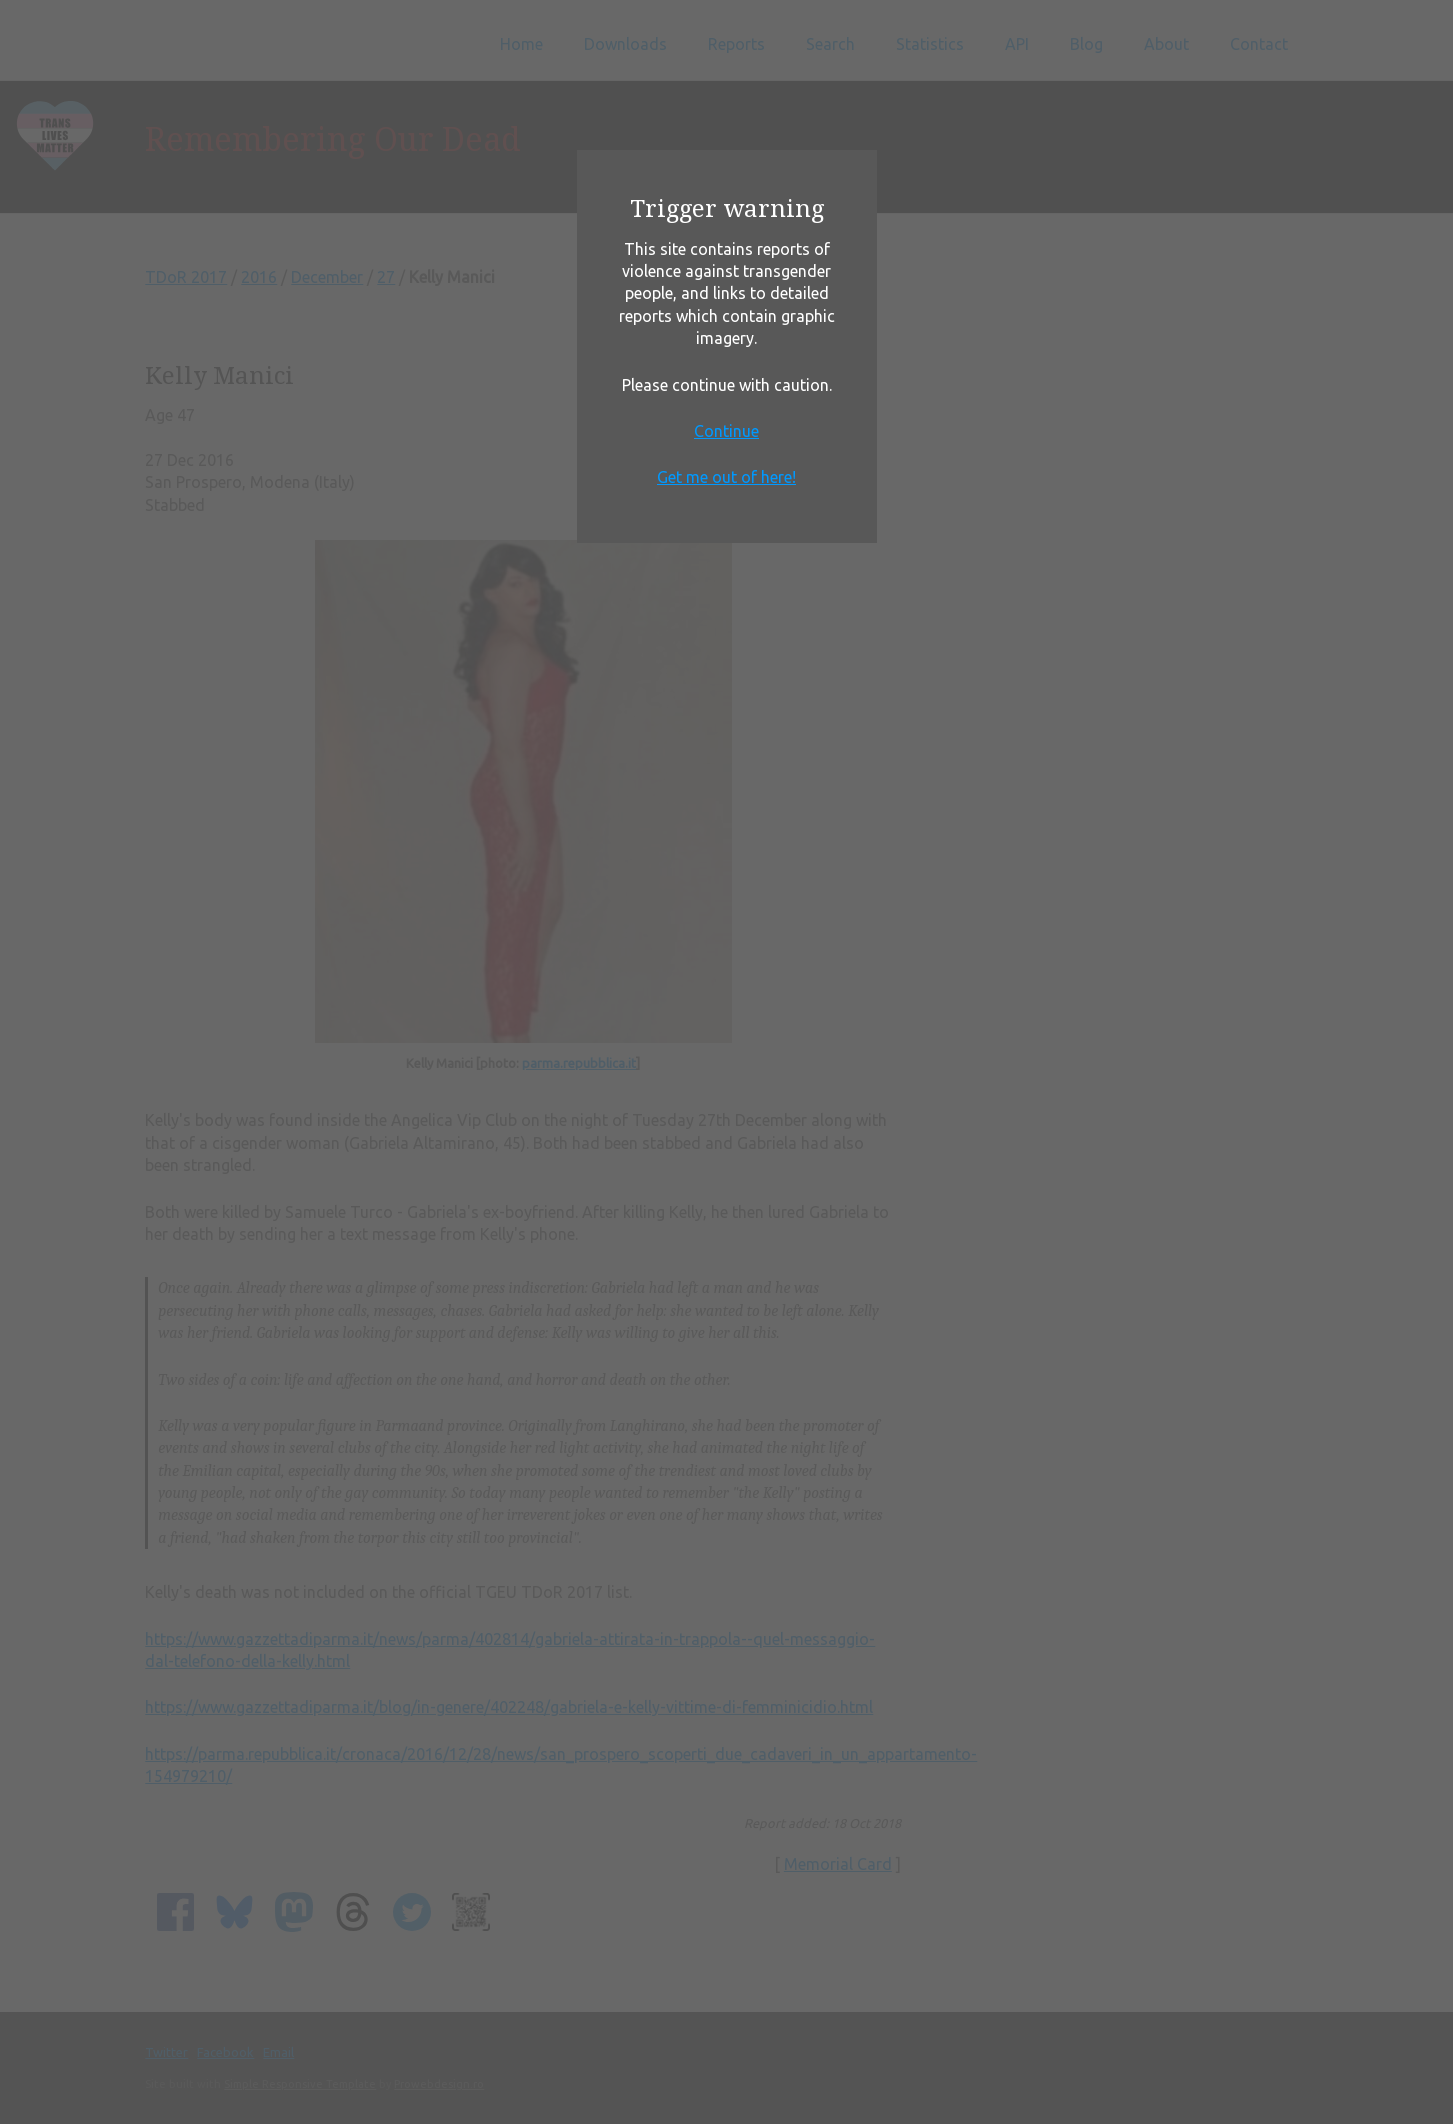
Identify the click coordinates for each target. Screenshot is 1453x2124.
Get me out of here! (726, 477)
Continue (726, 431)
